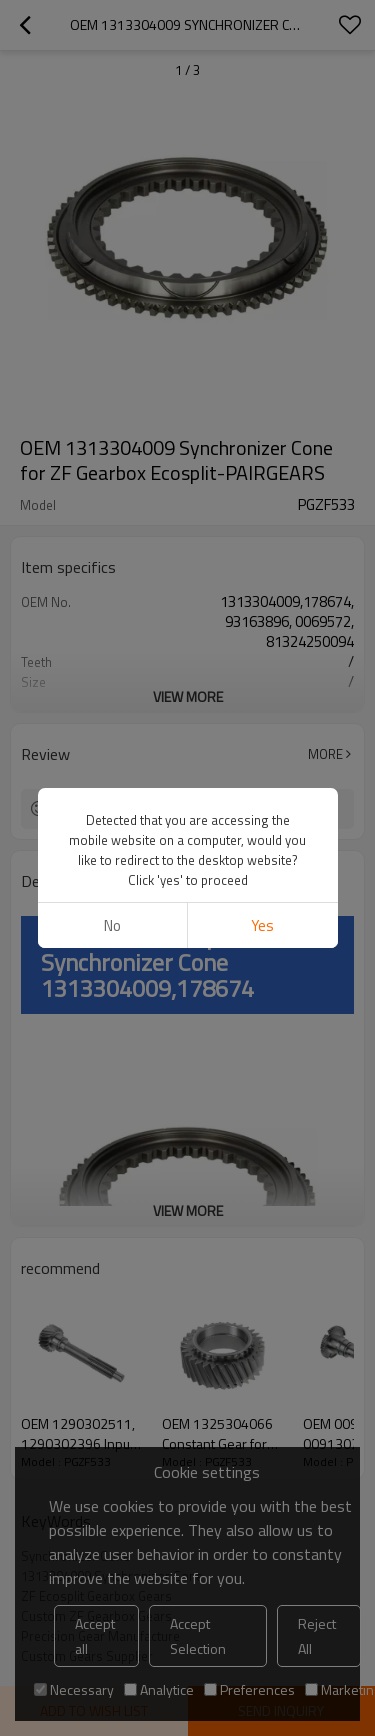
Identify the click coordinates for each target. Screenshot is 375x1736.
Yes (262, 925)
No (112, 925)
